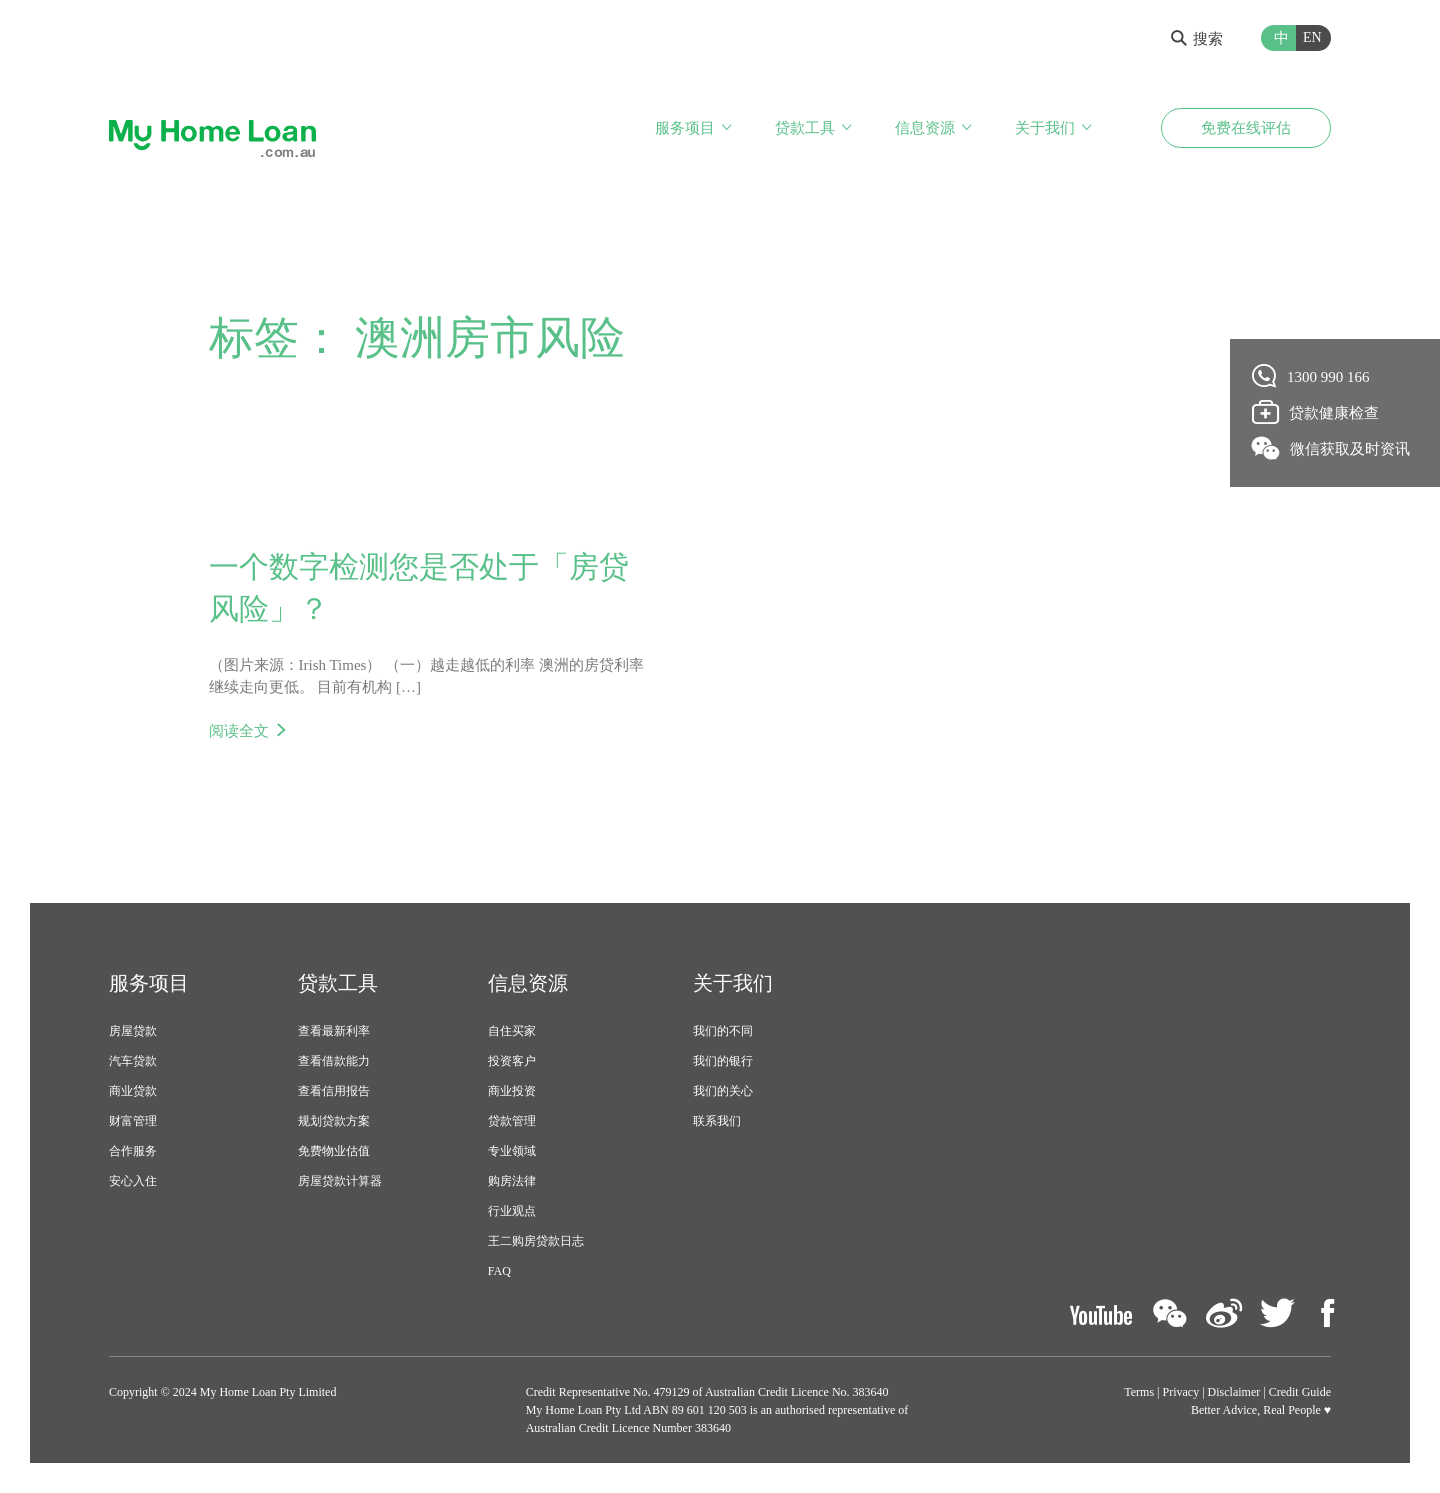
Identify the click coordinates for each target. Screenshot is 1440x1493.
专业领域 (512, 1151)
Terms (1139, 1392)
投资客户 (512, 1061)
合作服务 (133, 1151)
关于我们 (1045, 128)
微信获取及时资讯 (1331, 448)
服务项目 (685, 128)
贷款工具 (805, 128)
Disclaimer (1234, 1392)
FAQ (499, 1271)
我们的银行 (723, 1061)
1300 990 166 (1311, 376)
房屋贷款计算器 (340, 1181)
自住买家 (512, 1031)
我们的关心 (723, 1091)
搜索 (1197, 39)
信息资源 (925, 128)
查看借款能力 (334, 1061)
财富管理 (133, 1121)
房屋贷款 (133, 1031)
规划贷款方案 (334, 1121)
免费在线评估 (1246, 128)
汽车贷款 (133, 1061)
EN (1312, 37)
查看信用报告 (334, 1091)
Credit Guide (1300, 1392)
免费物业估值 (334, 1151)
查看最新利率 (334, 1031)
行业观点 (512, 1211)
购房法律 (512, 1181)
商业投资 (512, 1091)
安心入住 (133, 1181)
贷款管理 (512, 1121)
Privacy (1181, 1392)
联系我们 (717, 1121)
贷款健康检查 (1316, 412)
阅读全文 (239, 731)
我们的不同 (723, 1031)
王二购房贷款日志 (536, 1241)
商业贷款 (133, 1091)
